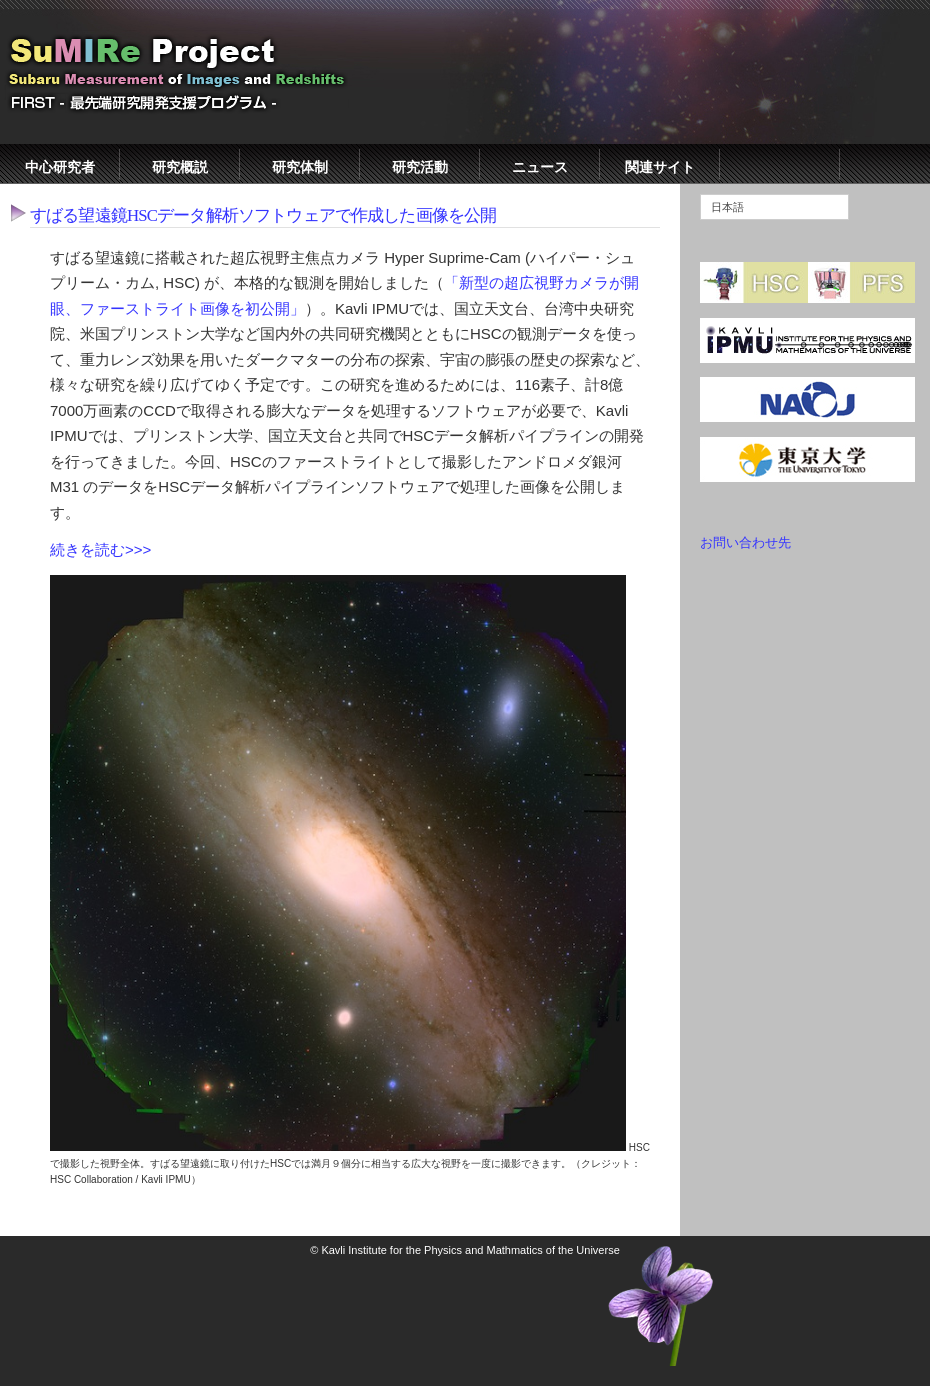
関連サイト (660, 167)
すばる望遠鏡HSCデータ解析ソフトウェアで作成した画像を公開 (263, 215)
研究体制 (300, 167)
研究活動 (420, 167)
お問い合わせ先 (745, 542)
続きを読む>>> (100, 549)
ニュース (540, 167)
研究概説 (180, 167)
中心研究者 (60, 167)
